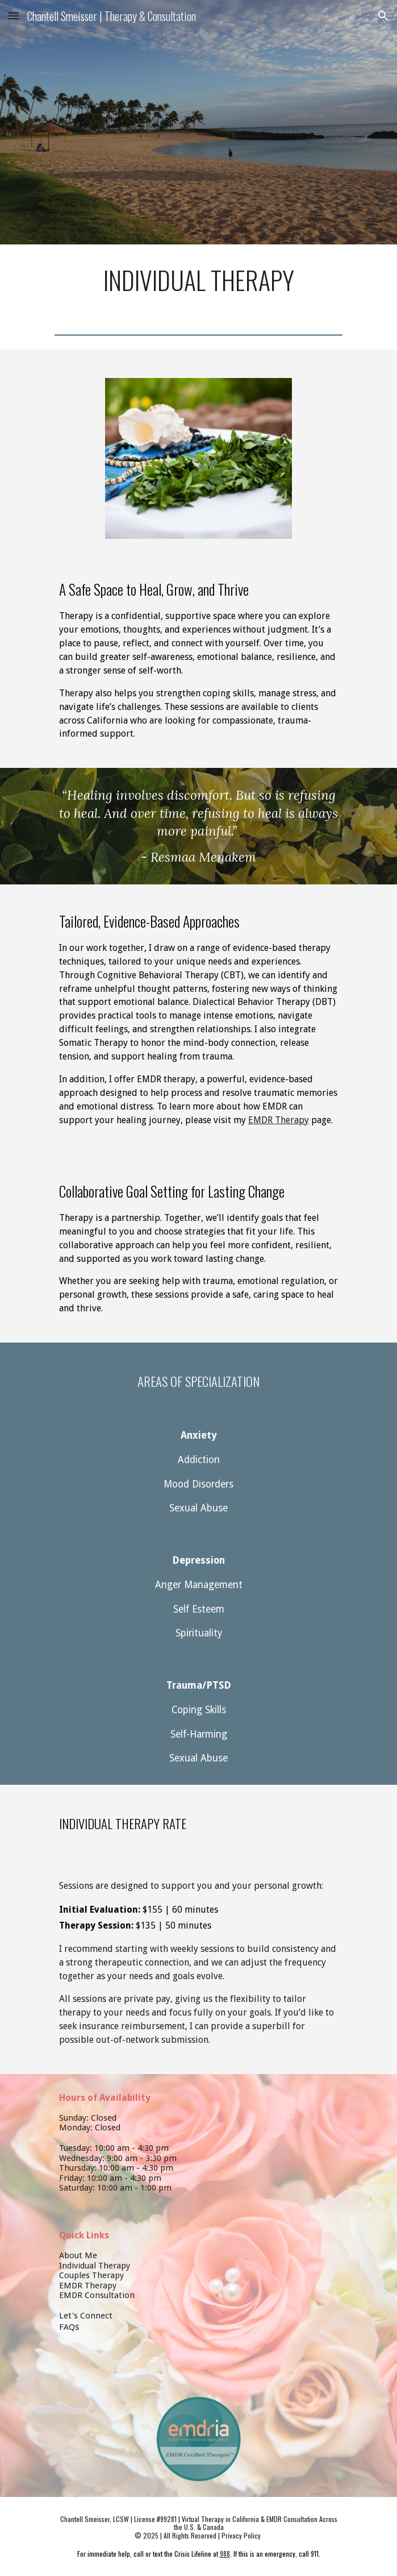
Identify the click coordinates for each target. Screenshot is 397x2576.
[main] (198, 280)
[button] (13, 15)
